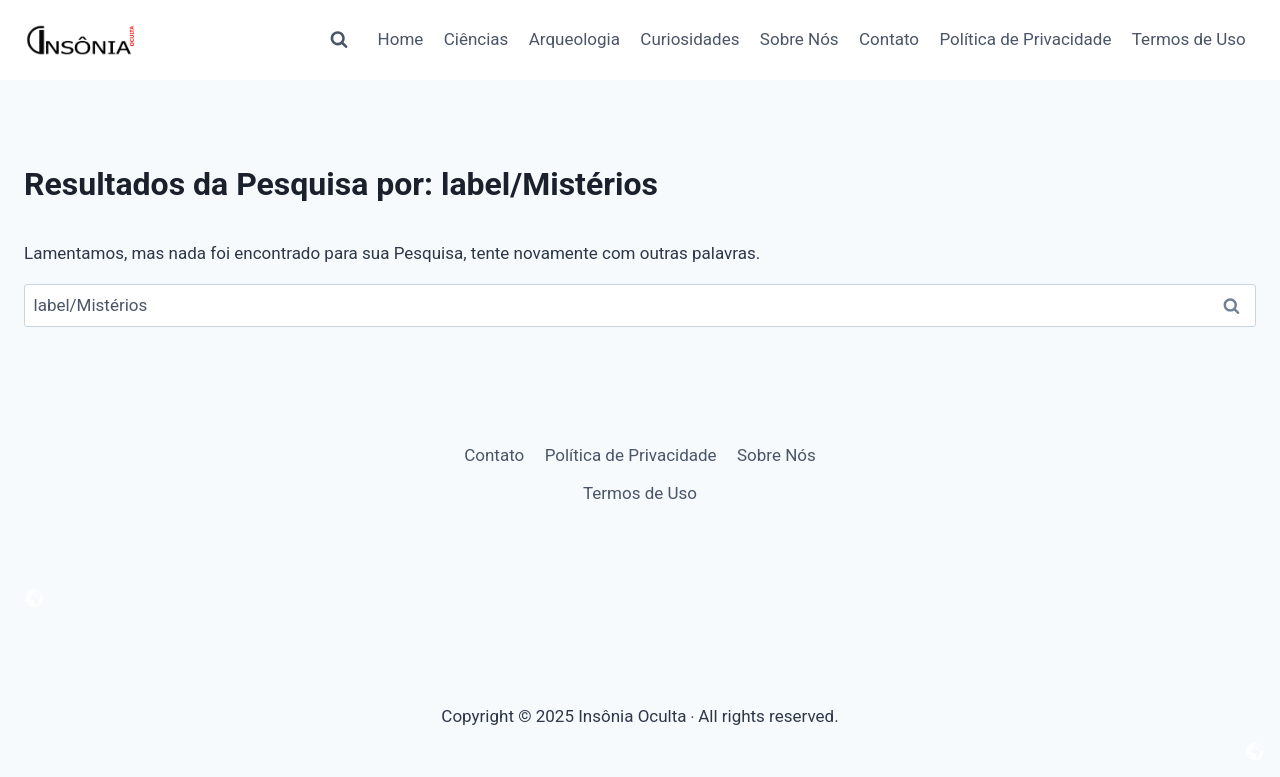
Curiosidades (689, 39)
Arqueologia (574, 39)
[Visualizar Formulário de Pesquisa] (339, 40)
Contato (889, 39)
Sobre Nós (799, 39)
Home (401, 39)
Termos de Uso (1189, 39)
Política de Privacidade (1025, 39)
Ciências (476, 39)
